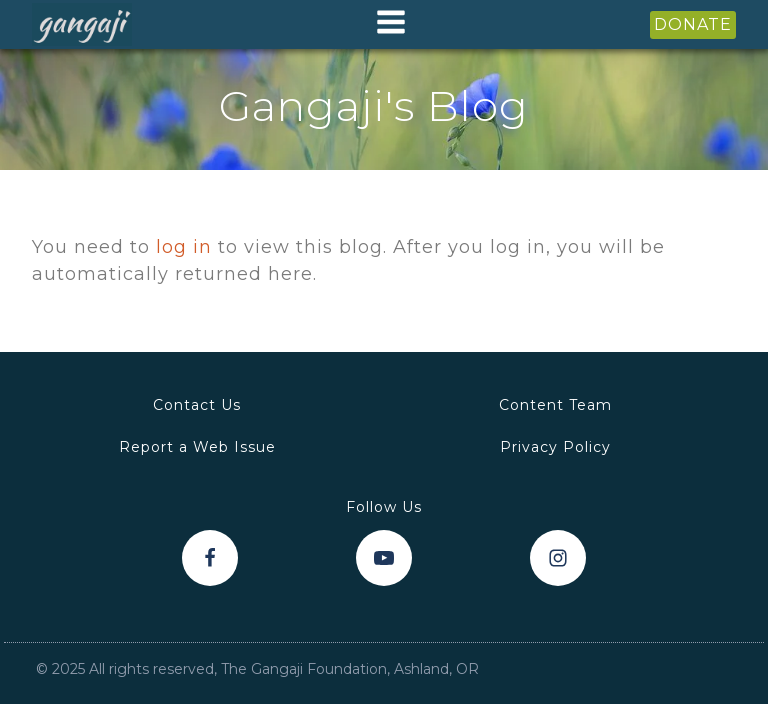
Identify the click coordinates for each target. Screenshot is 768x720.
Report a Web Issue (197, 447)
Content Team (555, 405)
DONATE (693, 24)
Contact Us (197, 405)
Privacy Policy (555, 447)
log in (184, 247)
